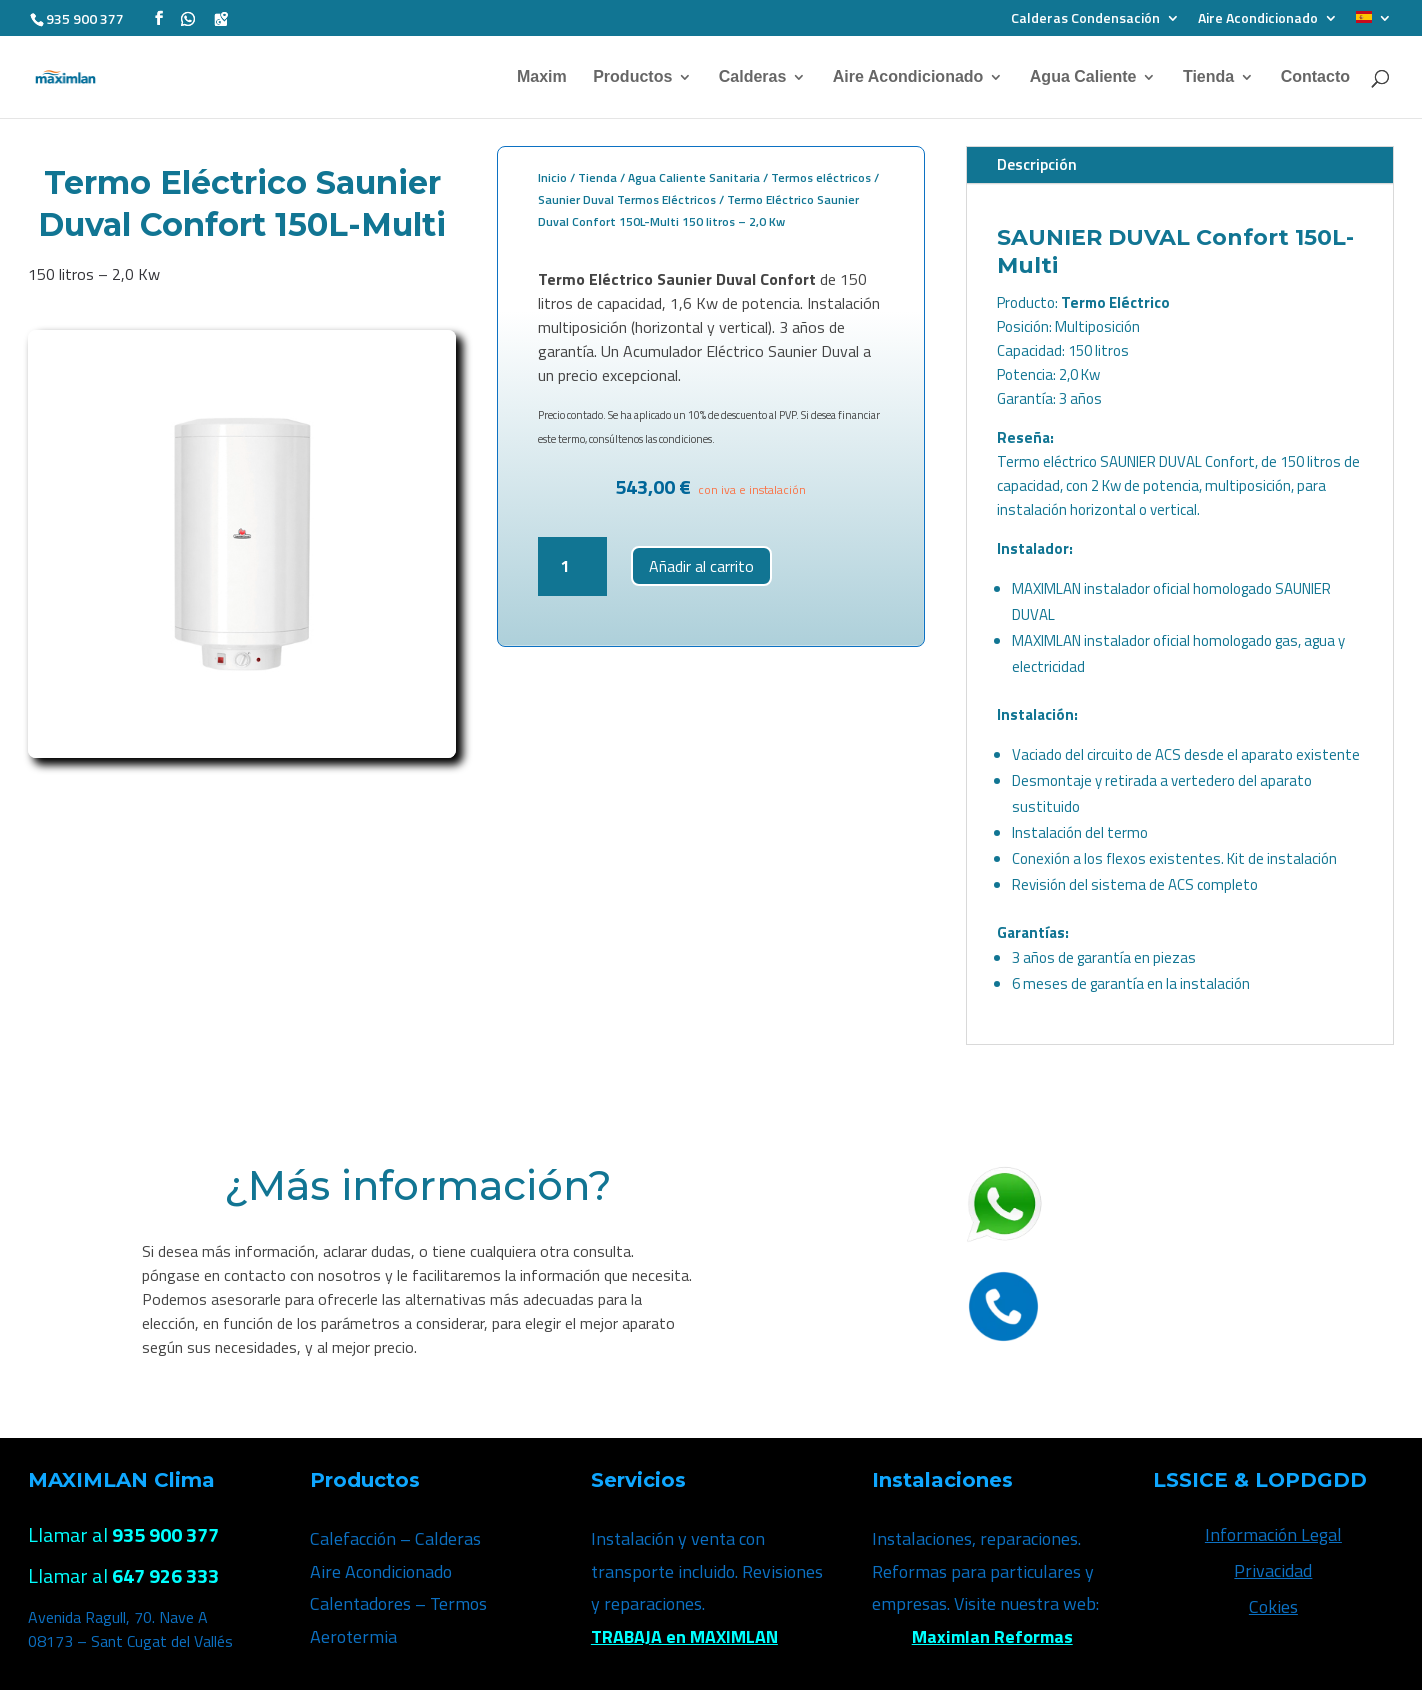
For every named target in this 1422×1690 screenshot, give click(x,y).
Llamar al (123, 1534)
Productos (632, 76)
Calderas (753, 76)
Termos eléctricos (821, 177)
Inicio (552, 177)
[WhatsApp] (188, 18)
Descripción (1037, 164)
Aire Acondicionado (1258, 18)
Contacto (1315, 76)
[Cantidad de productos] (572, 566)
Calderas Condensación (1085, 18)
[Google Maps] (221, 18)
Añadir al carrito (701, 566)
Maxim (542, 76)
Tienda (1208, 76)
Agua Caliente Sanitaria (694, 177)
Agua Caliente (1083, 76)
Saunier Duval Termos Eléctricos (627, 199)
